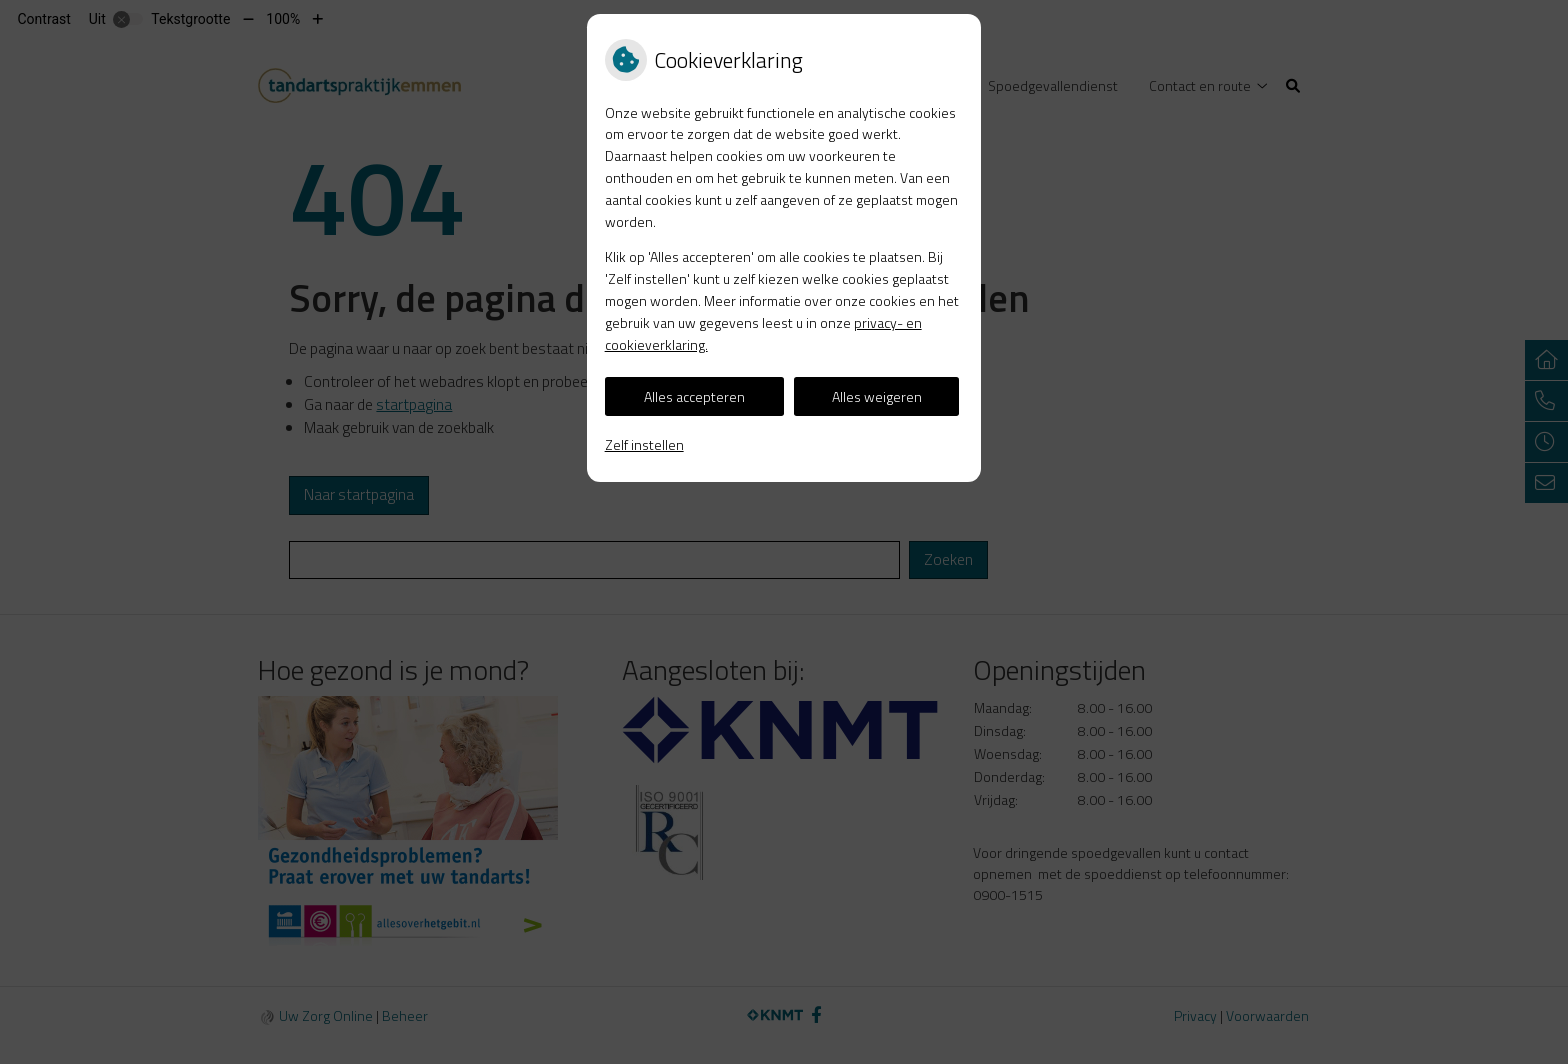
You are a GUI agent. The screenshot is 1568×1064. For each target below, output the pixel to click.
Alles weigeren (877, 396)
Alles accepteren (694, 396)
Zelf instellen (644, 444)
